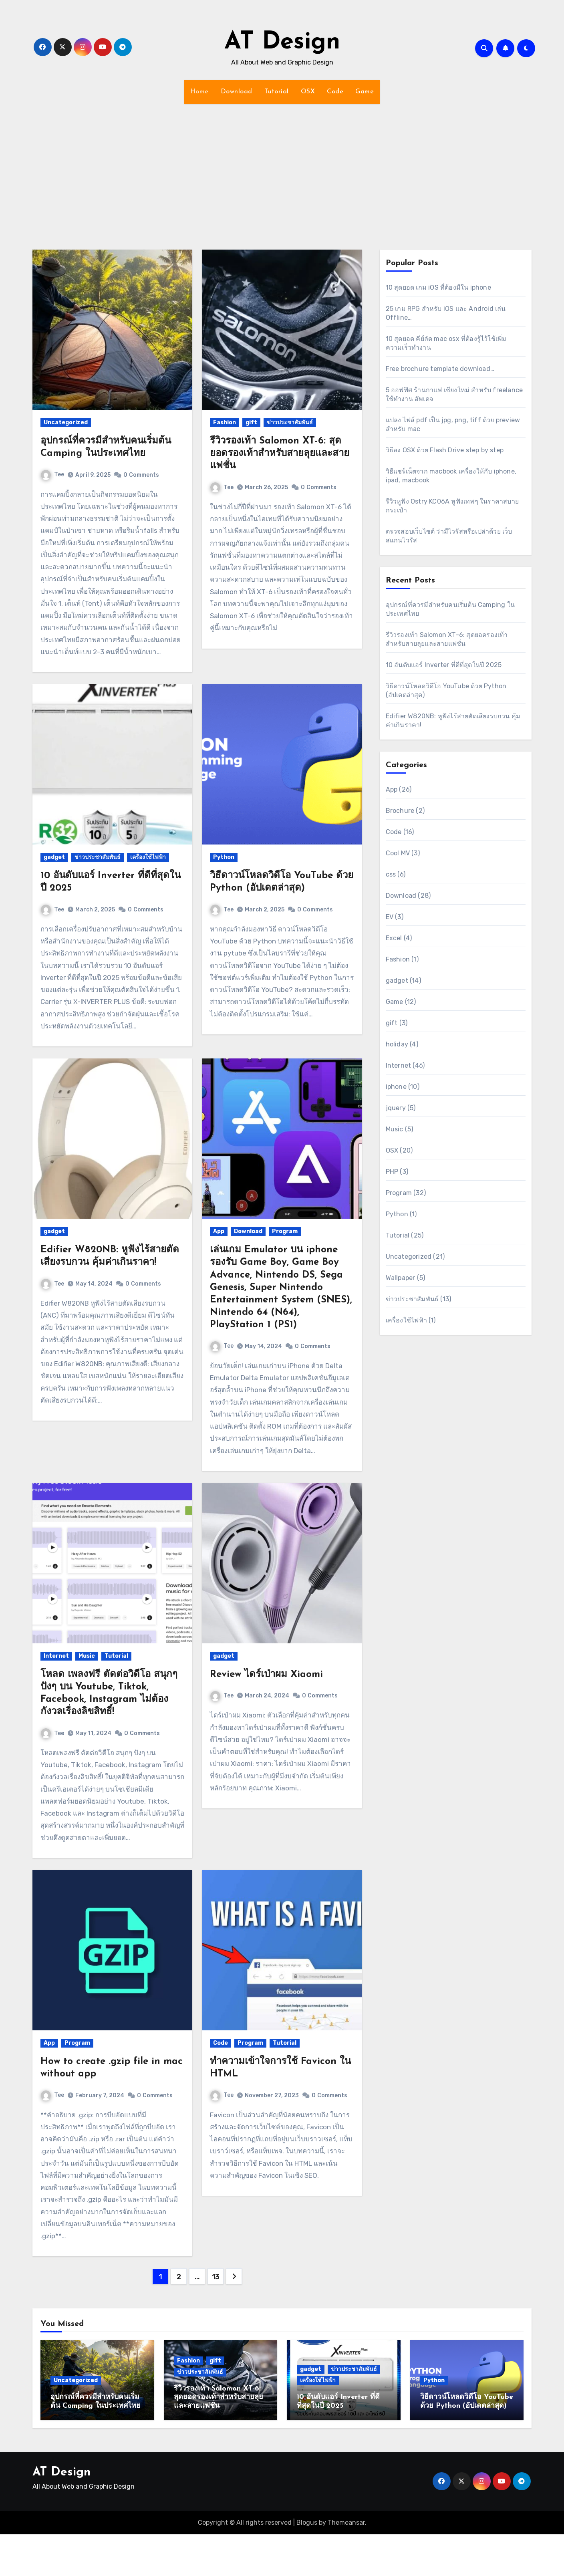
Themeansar (346, 2522)
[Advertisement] (282, 172)
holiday (397, 1044)
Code (335, 92)
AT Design (282, 42)
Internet (56, 1656)
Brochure (400, 810)
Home (199, 92)
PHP (392, 1171)
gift (251, 422)
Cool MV (398, 853)
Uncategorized (66, 422)
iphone (396, 1086)
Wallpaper (400, 1278)
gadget (54, 857)
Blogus (306, 2522)
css (391, 874)
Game (364, 92)
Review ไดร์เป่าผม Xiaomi (266, 1674)
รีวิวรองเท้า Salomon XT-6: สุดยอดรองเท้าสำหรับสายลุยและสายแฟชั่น (279, 453)
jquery (396, 1108)
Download (236, 92)
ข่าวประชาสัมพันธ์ (290, 422)
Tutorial (276, 92)
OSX (308, 92)
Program (285, 1231)
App (218, 1231)
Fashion (224, 422)
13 (216, 2276)
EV (389, 917)
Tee (52, 474)
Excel (394, 938)
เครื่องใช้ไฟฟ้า (148, 857)
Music (87, 1656)
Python (223, 857)
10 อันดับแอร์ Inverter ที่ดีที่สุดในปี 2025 (444, 665)
